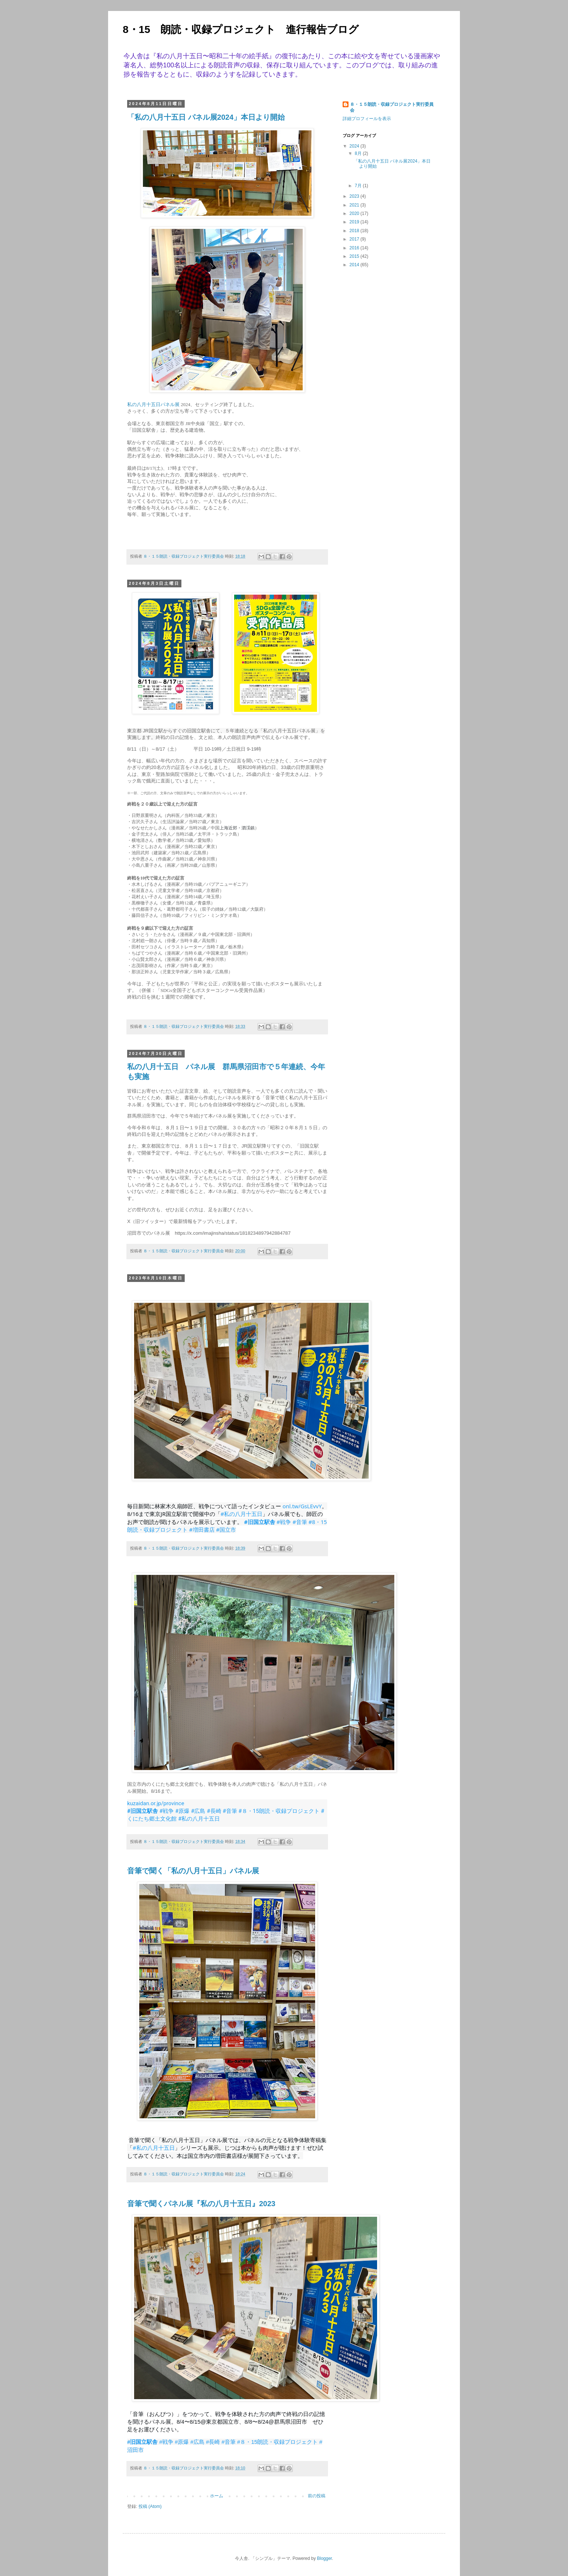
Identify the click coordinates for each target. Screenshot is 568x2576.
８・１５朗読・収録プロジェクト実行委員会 (392, 107)
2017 (355, 239)
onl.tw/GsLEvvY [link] (302, 1506)
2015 (355, 256)
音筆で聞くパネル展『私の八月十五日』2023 (201, 2204)
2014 (355, 264)
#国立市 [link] (226, 1529)
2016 (355, 247)
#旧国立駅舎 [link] (259, 1521)
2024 (355, 146)
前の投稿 (316, 2495)
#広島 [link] (198, 1811)
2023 (355, 196)
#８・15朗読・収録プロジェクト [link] (279, 1811)
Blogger (324, 2558)
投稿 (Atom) (150, 2506)
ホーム (216, 2495)
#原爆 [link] (182, 1811)
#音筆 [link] (299, 1521)
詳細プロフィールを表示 (367, 118)
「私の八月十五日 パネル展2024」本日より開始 (206, 117)
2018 (355, 230)
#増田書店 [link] (202, 1529)
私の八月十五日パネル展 (153, 404)
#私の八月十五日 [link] (242, 1513)
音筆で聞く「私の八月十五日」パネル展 (193, 1871)
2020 (355, 213)
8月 (359, 153)
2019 (355, 221)
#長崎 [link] (214, 1811)
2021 (355, 205)
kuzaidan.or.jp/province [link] (155, 1803)
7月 (359, 185)
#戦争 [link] (284, 1521)
